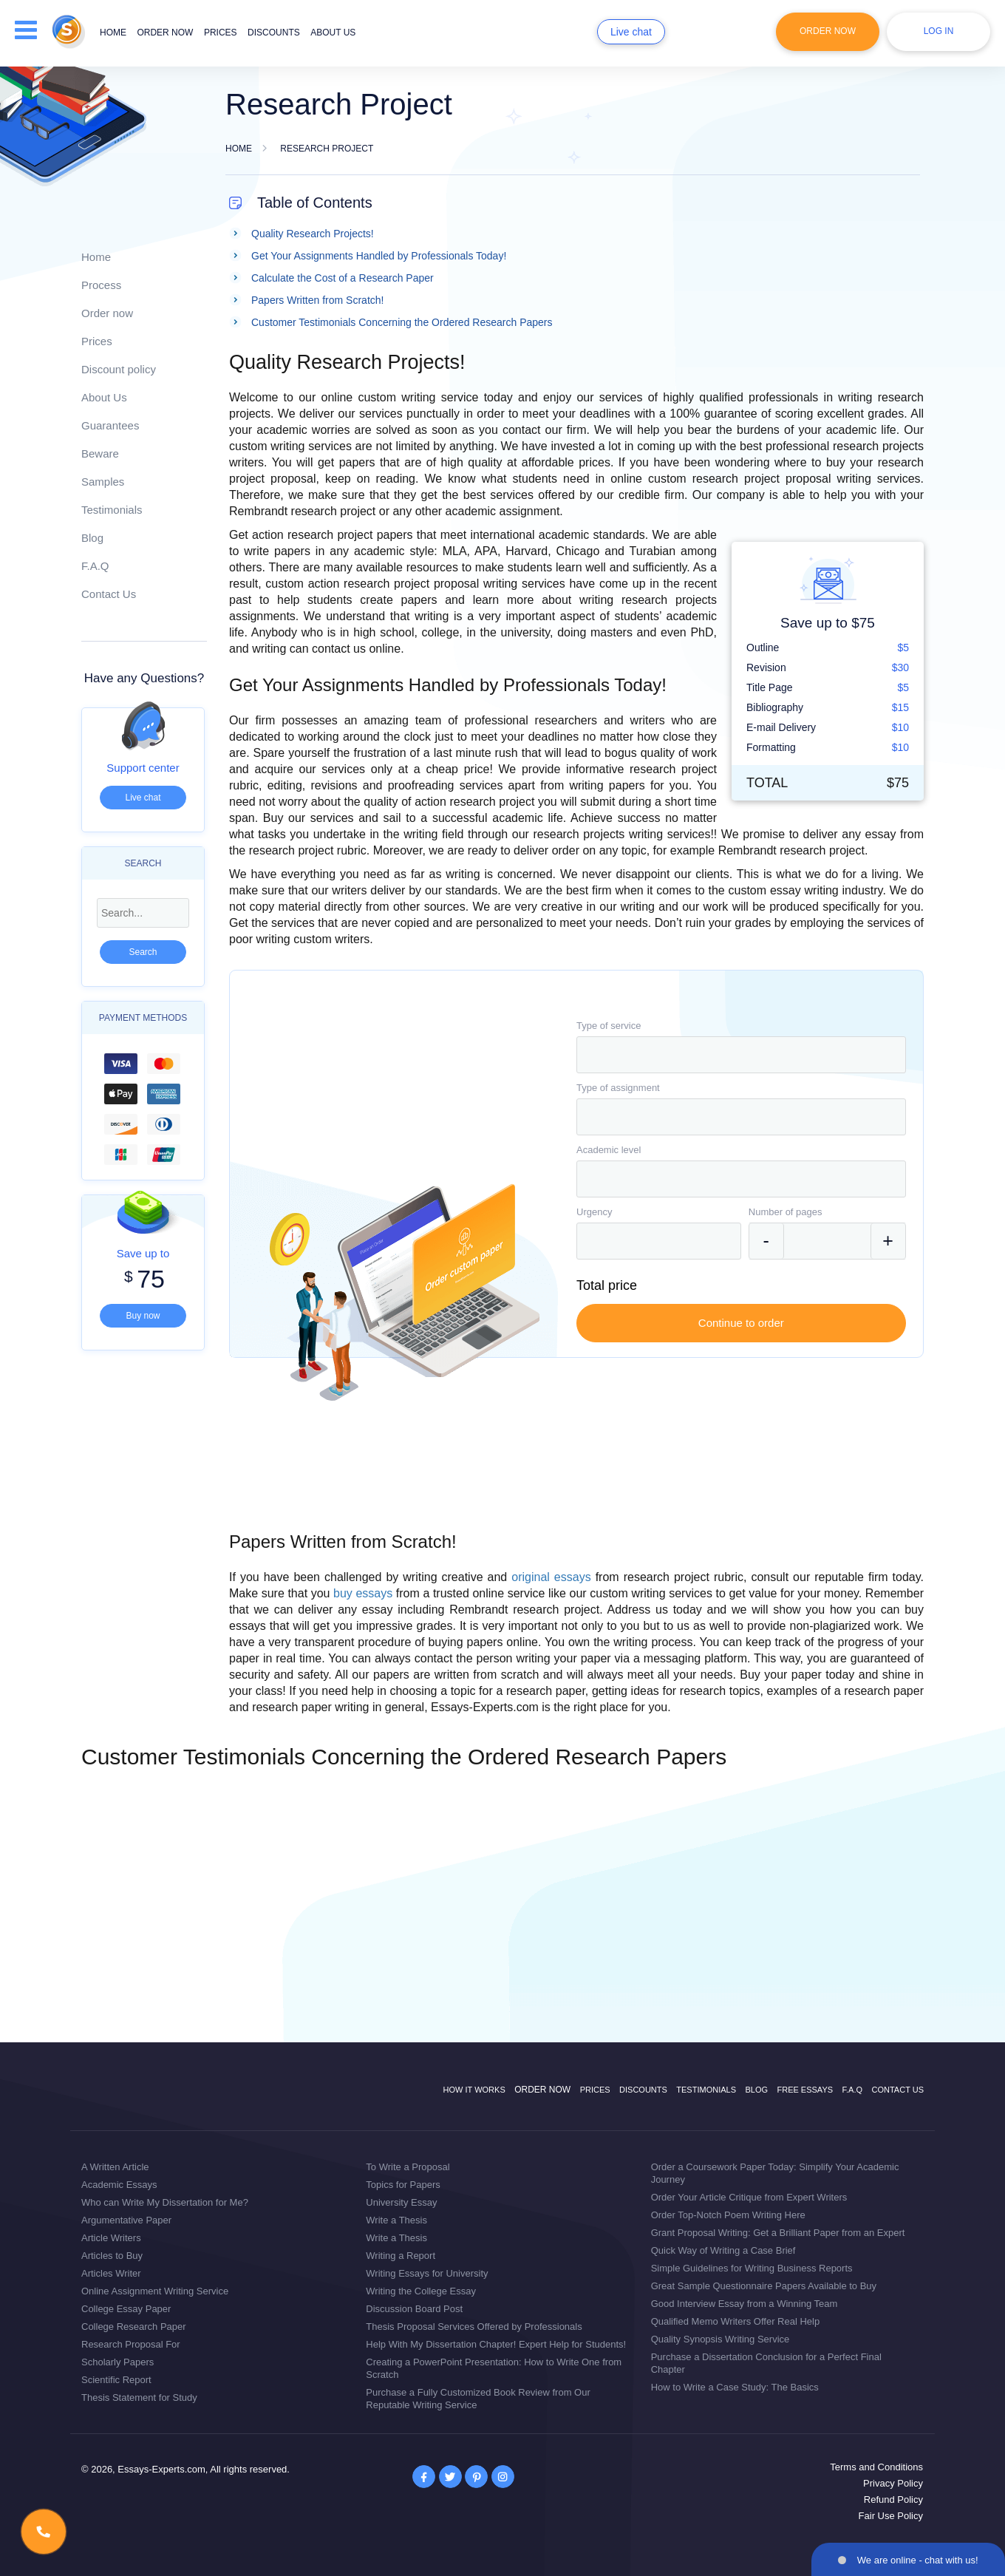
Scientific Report (116, 2379)
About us (332, 32)
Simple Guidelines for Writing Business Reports (752, 2268)
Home (113, 32)
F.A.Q (95, 566)
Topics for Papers (403, 2184)
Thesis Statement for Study (139, 2397)
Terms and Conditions (876, 2467)
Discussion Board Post (414, 2308)
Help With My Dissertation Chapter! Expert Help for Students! (496, 2344)
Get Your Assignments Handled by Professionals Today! (378, 256)
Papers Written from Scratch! (317, 300)
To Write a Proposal (407, 2166)
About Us (104, 397)
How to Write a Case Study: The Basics (735, 2387)
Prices (220, 32)
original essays (550, 1577)
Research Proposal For (130, 2344)
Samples (102, 481)
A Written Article (115, 2166)
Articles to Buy (112, 2255)
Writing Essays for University (427, 2273)
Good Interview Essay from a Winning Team (744, 2303)
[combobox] (741, 1054)
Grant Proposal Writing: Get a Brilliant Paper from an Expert (778, 2232)
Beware (100, 453)
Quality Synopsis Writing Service (720, 2339)
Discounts (274, 32)
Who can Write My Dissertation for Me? (164, 2202)
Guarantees (110, 425)
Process (101, 285)
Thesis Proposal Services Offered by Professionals (474, 2326)
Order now (165, 32)
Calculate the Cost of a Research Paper (342, 278)
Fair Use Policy (891, 2515)
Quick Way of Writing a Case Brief (723, 2250)
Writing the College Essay (421, 2291)
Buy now (143, 1316)
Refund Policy (893, 2499)
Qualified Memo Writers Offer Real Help (735, 2321)
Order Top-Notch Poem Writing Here (728, 2214)
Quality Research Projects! (312, 233)
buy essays (362, 1593)
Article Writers (111, 2237)
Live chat (631, 32)
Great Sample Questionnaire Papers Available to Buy (763, 2285)
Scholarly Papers (117, 2362)
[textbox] (741, 1054)
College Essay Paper (126, 2308)
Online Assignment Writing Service (154, 2291)
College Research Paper (133, 2326)
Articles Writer (111, 2273)
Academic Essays (119, 2184)
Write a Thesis (396, 2220)
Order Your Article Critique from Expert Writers (749, 2197)
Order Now (828, 31)
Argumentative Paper (126, 2220)
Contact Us (108, 594)
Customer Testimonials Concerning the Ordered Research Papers (402, 322)
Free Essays (805, 2089)
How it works (474, 2089)
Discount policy (118, 369)
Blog (92, 537)
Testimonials (112, 509)
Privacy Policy (893, 2483)
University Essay (401, 2202)
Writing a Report (400, 2255)
